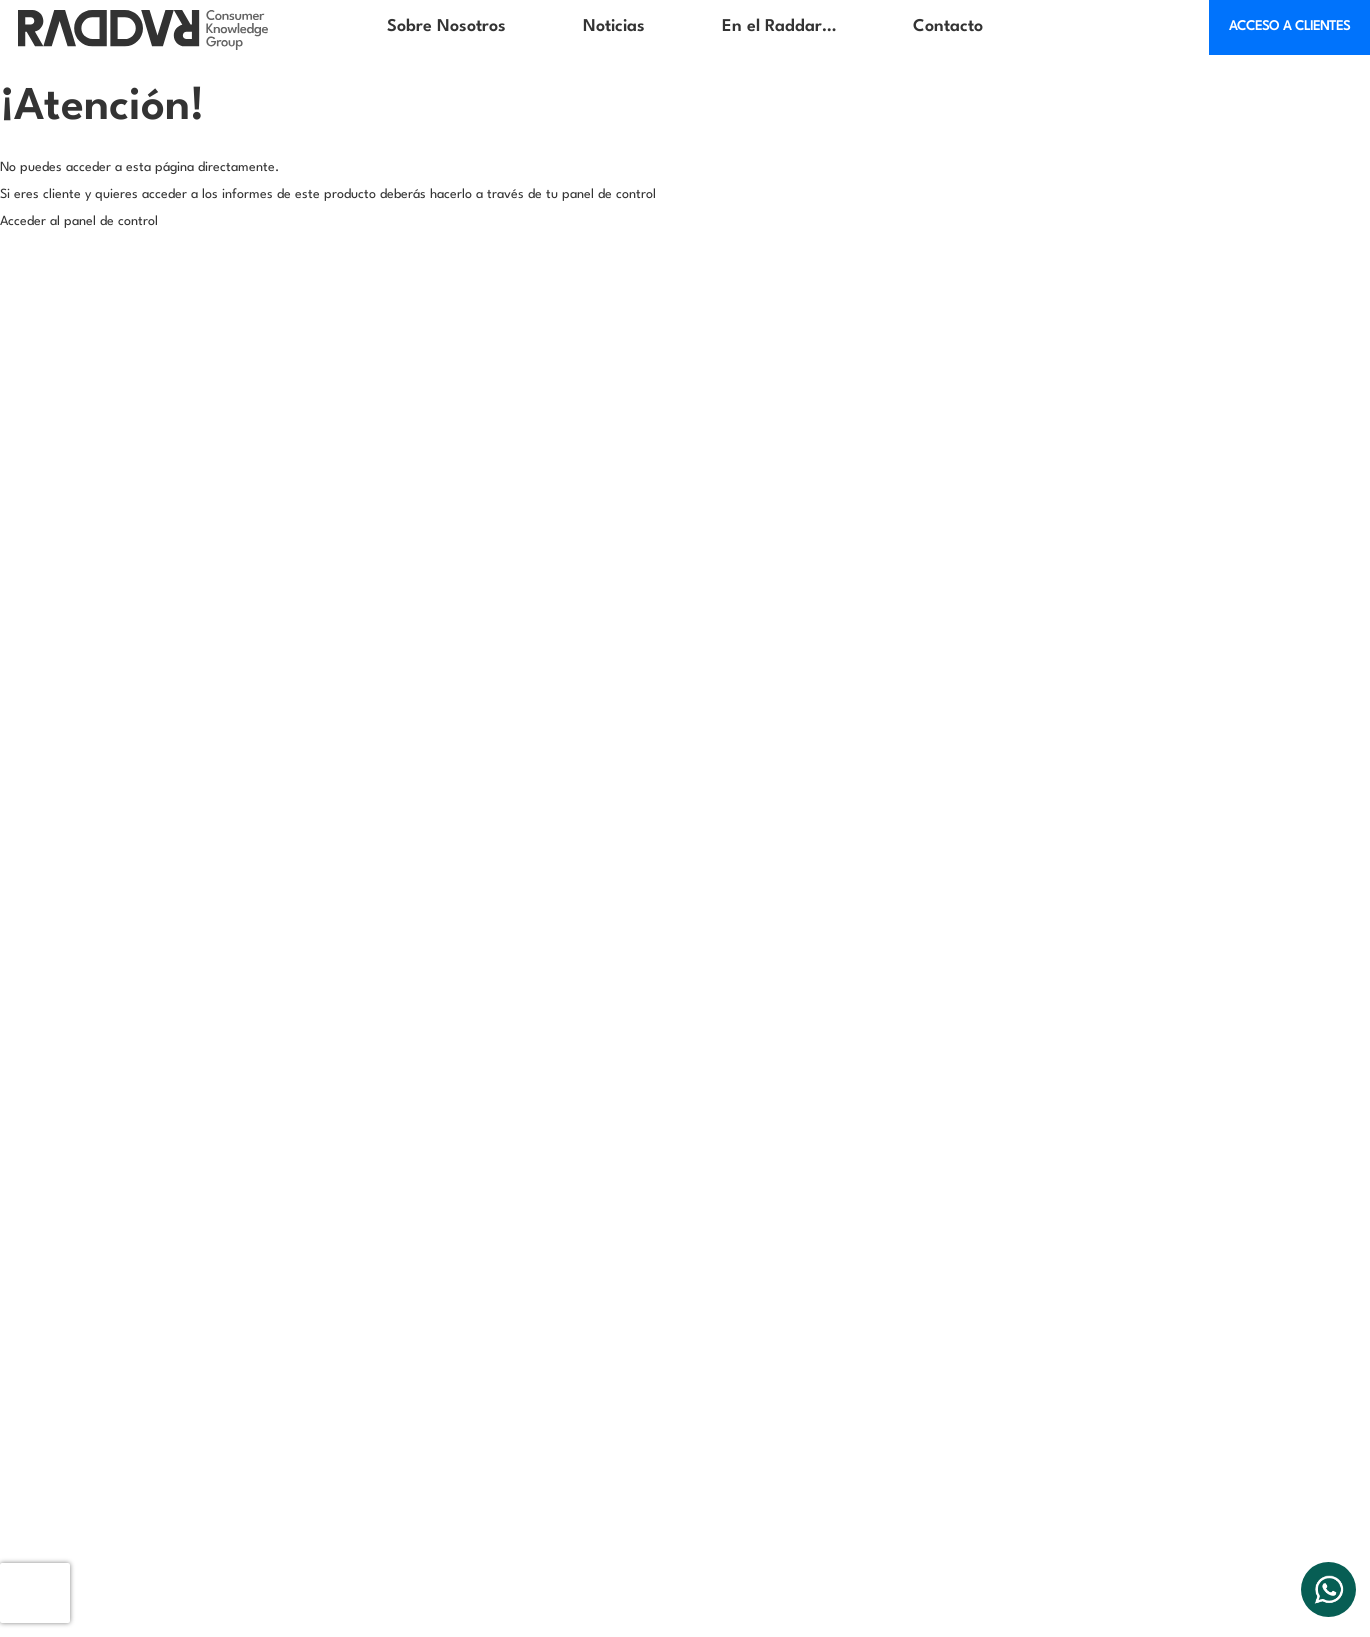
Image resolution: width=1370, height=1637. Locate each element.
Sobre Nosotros (446, 26)
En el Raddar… (779, 26)
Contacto (948, 26)
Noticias (614, 26)
